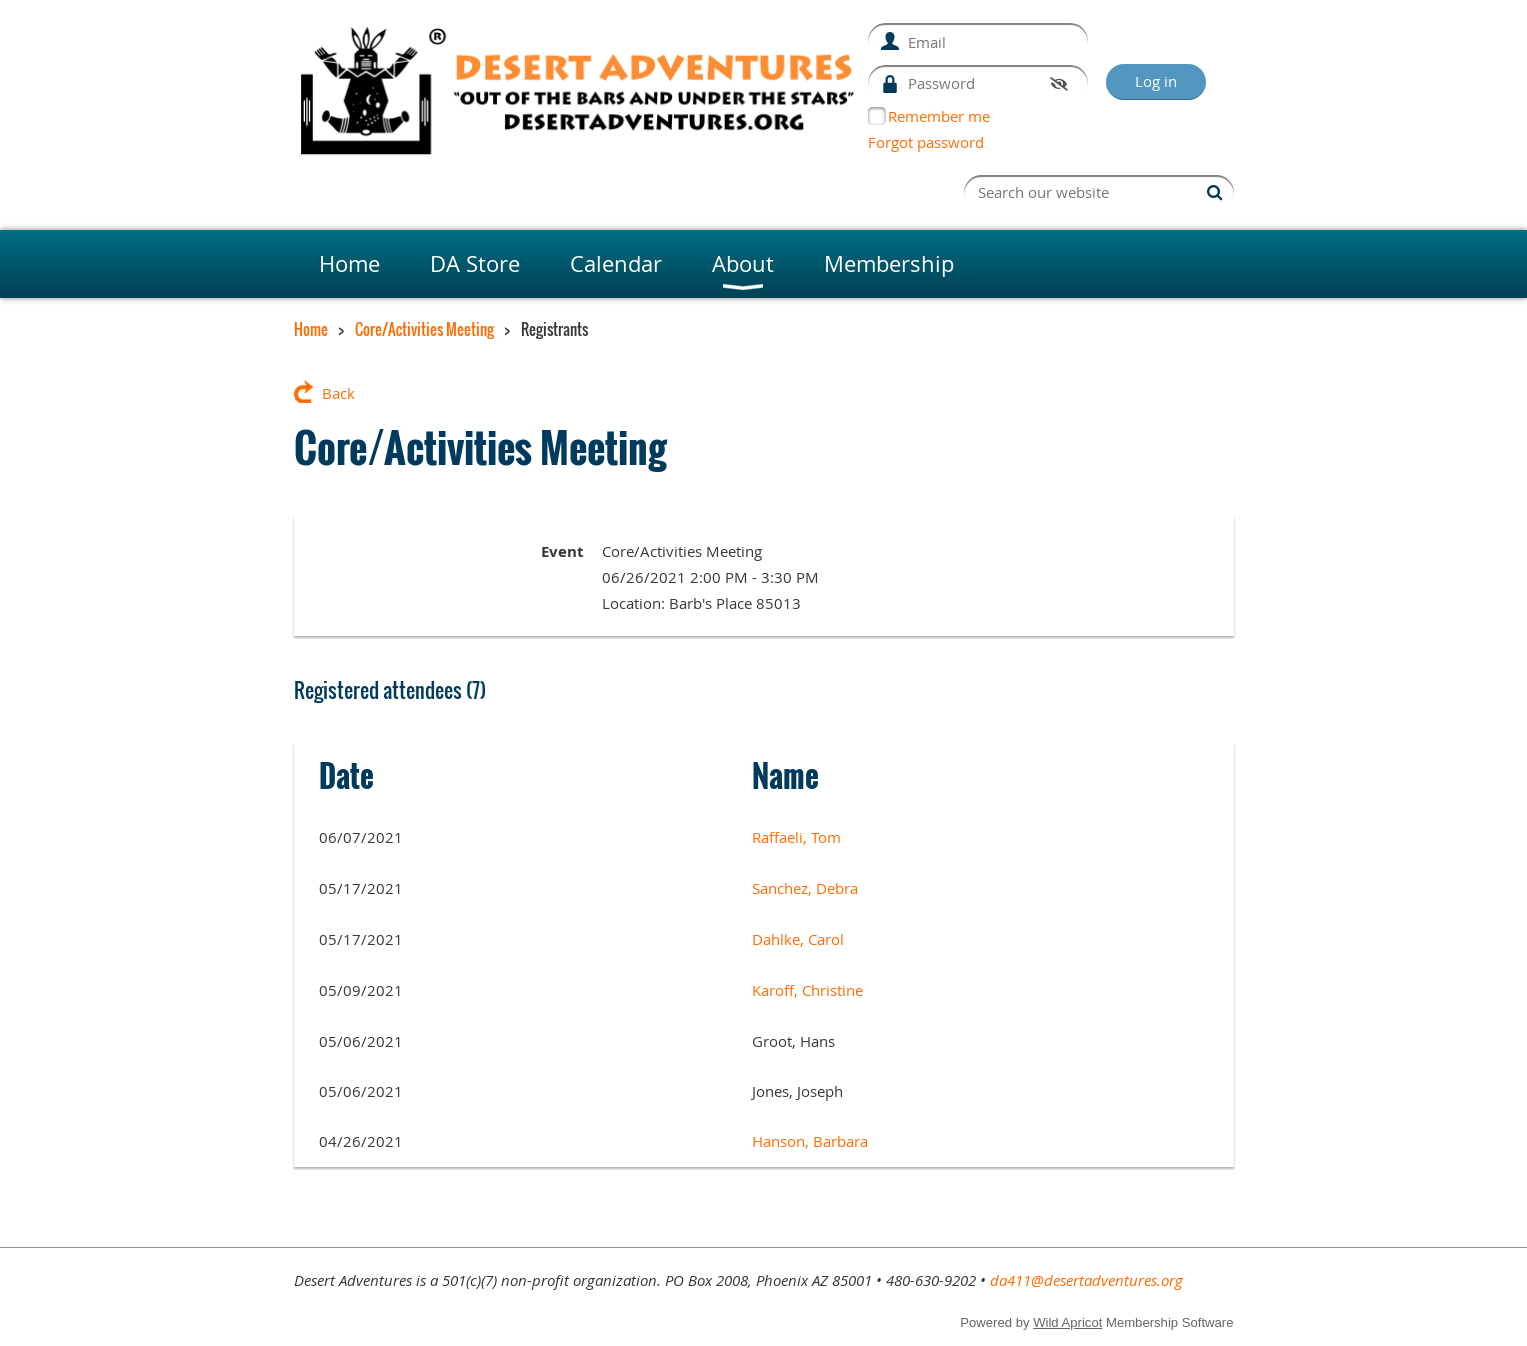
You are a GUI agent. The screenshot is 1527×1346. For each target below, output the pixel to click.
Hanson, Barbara (810, 1141)
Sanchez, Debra (805, 888)
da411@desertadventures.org (1086, 1280)
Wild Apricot (1067, 1322)
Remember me (939, 116)
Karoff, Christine (807, 990)
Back (338, 393)
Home (311, 329)
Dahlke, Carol (798, 939)
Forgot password (926, 142)
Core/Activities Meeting (424, 329)
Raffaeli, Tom (796, 837)
